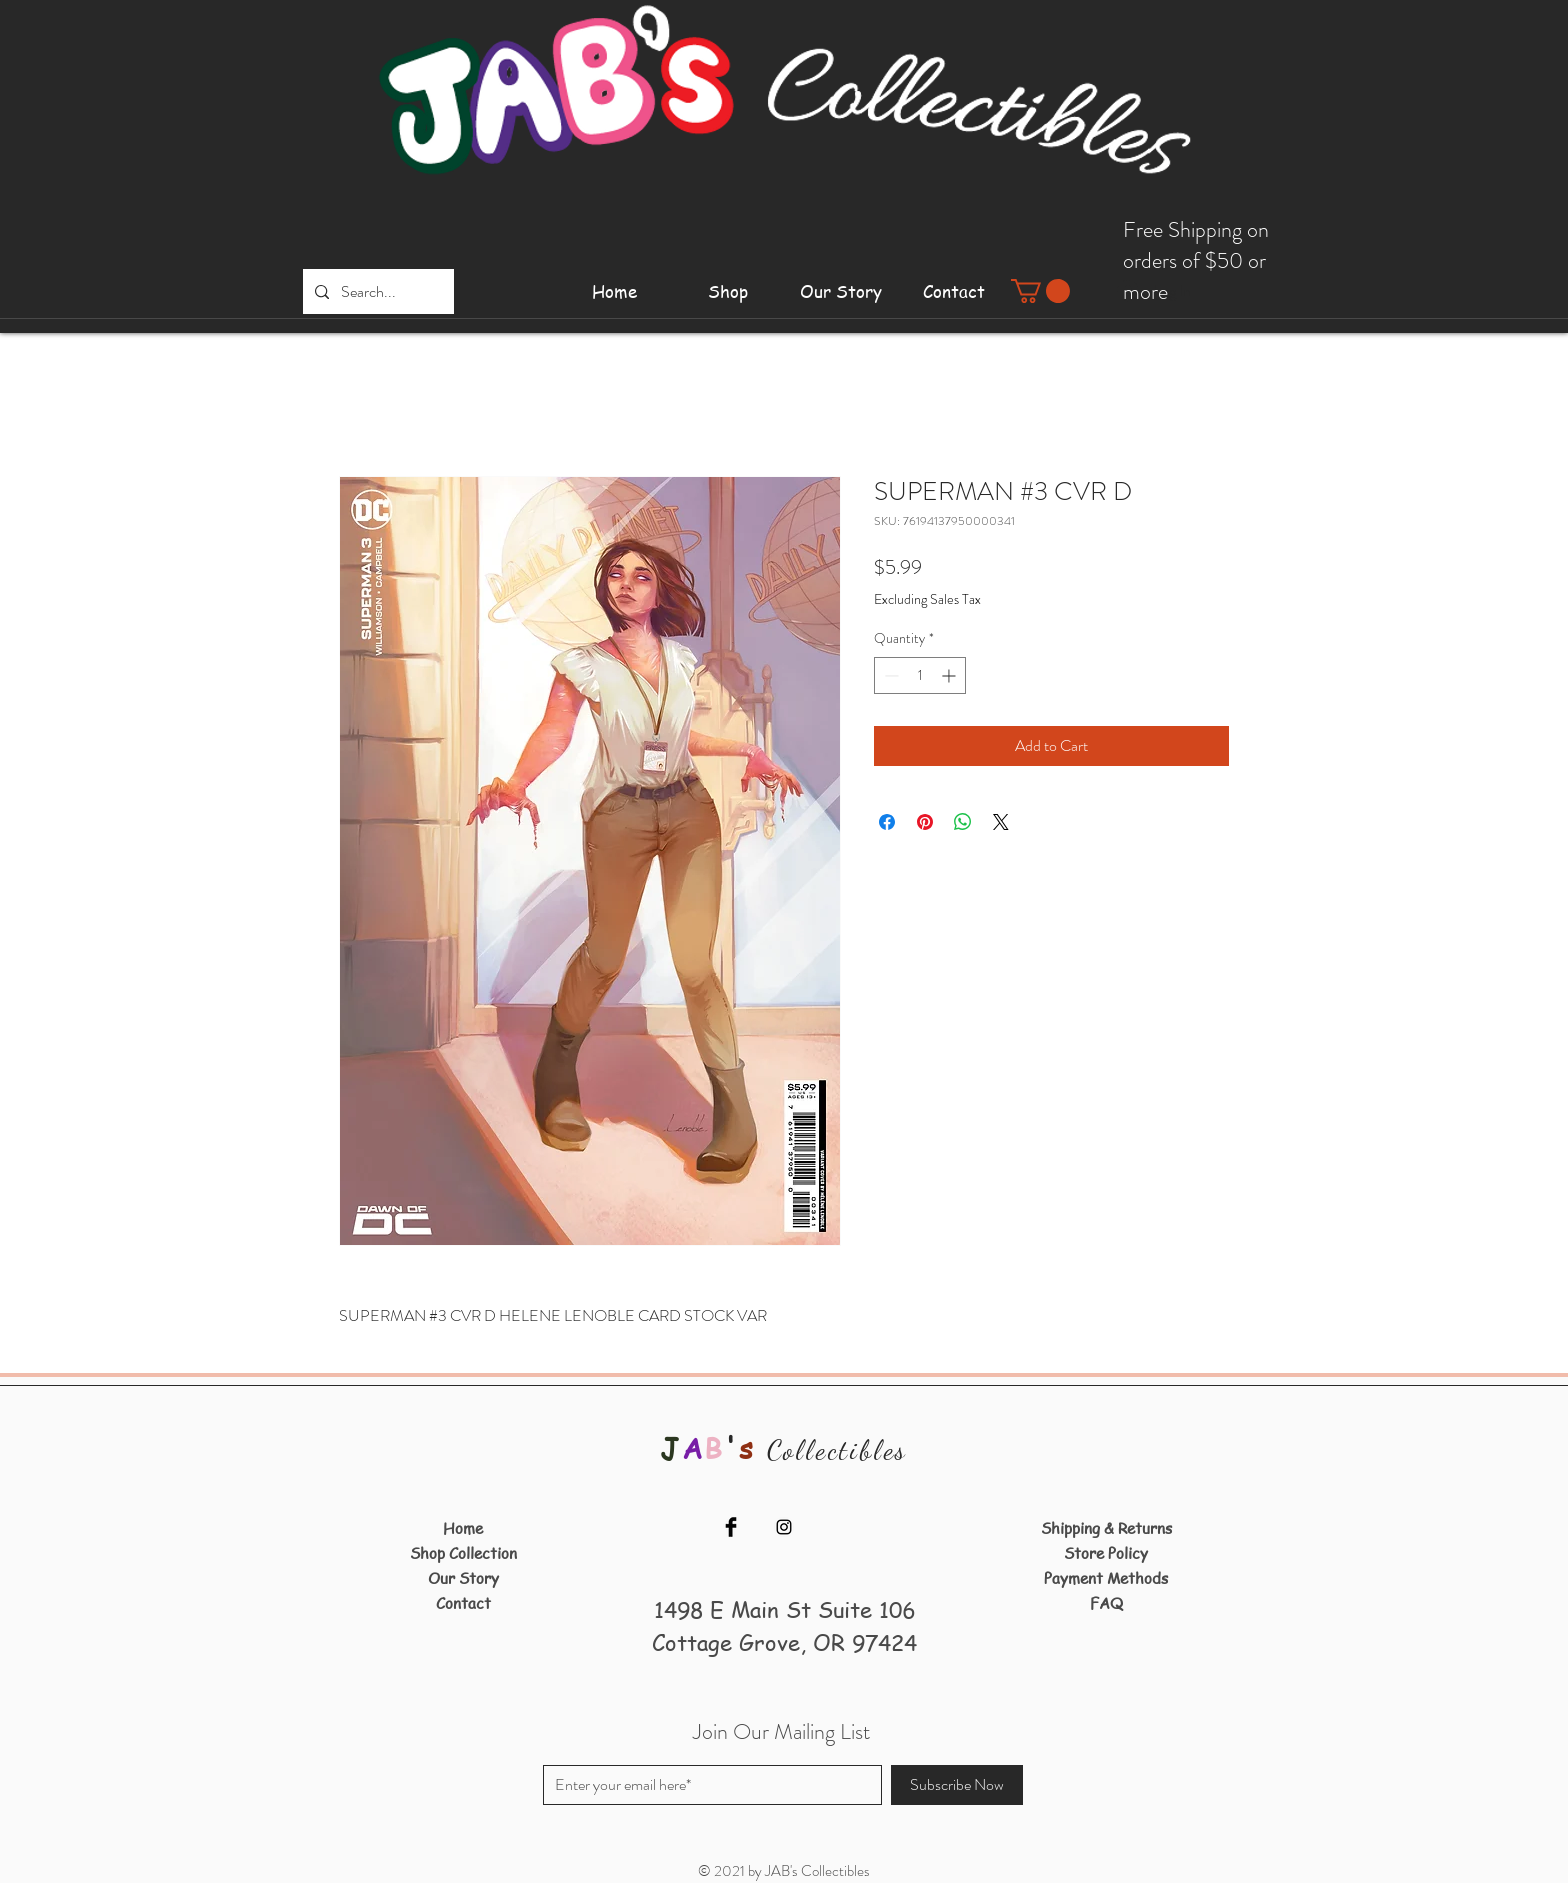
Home (463, 1528)
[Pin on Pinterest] (925, 822)
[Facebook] (731, 1527)
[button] (1040, 291)
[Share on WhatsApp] (963, 822)
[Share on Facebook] (887, 822)
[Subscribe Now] (957, 1785)
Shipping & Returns (1106, 1528)
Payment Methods (1106, 1578)
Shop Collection (463, 1553)
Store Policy (1106, 1553)
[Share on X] (1001, 822)
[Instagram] (784, 1527)
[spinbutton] (920, 675)
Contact (463, 1603)
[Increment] (950, 675)
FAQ (1106, 1603)
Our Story (463, 1578)
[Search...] (376, 291)
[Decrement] (889, 675)
